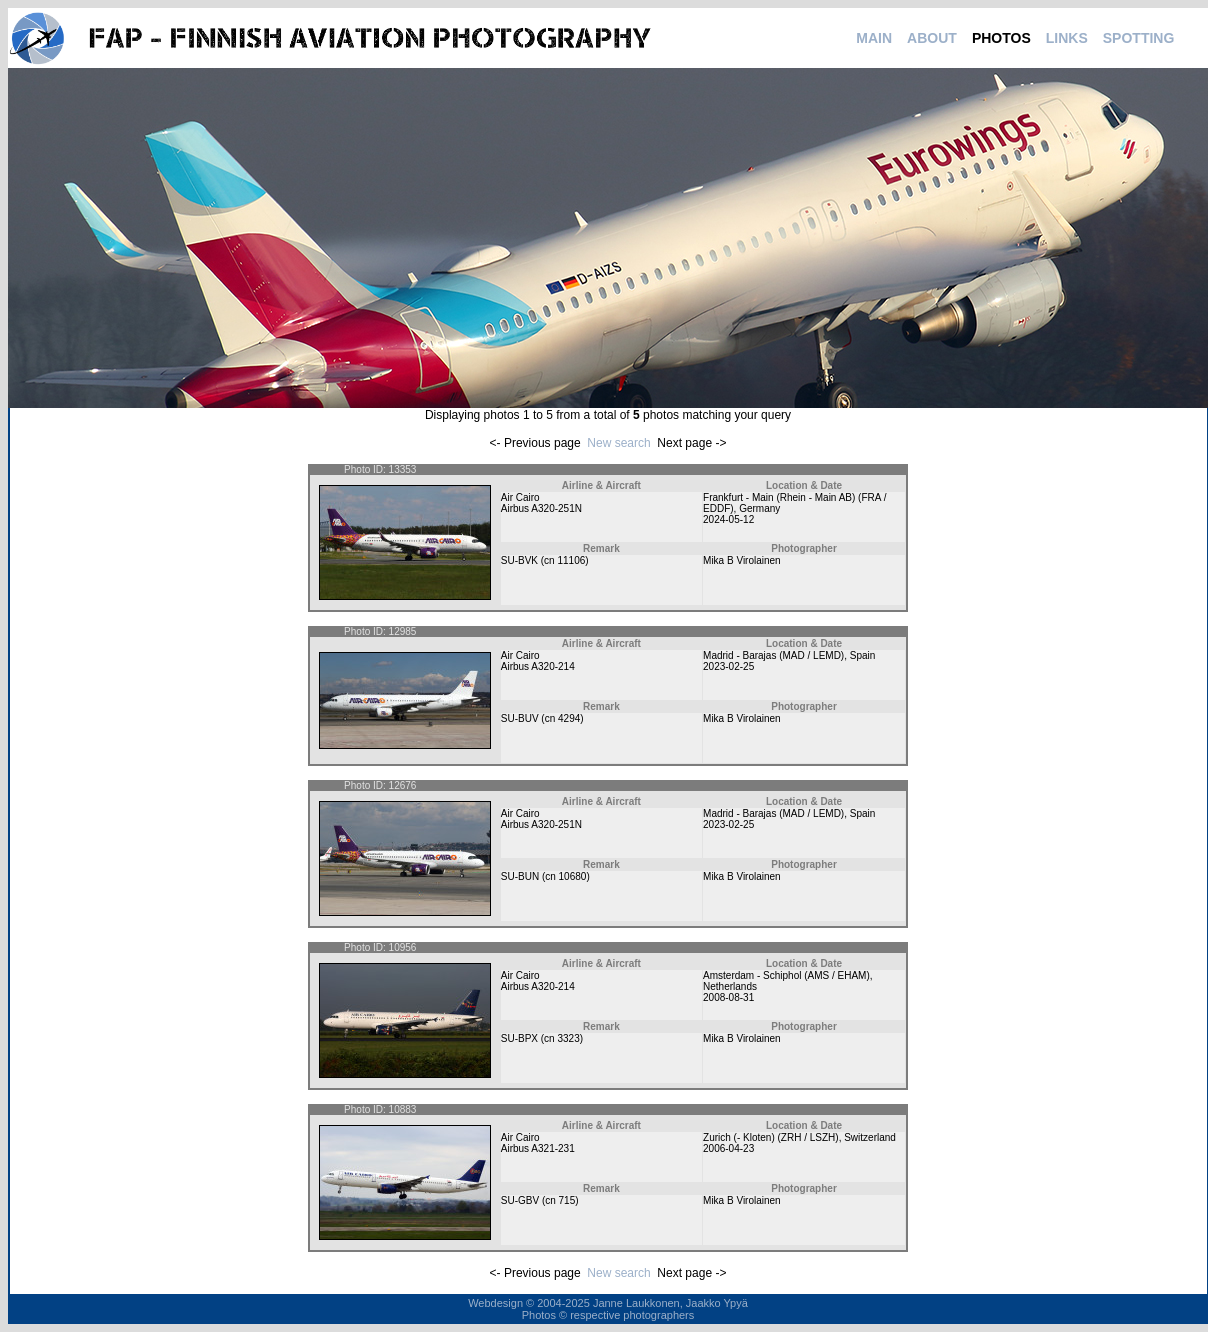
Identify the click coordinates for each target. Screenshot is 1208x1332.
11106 (571, 560)
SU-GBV (520, 1200)
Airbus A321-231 (538, 1148)
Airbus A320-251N (541, 508)
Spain (863, 655)
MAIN (874, 38)
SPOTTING (1139, 38)
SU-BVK (519, 560)
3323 (568, 1038)
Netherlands (730, 986)
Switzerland (870, 1137)
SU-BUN (520, 876)
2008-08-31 (728, 997)
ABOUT (932, 38)
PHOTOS (1001, 38)
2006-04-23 (728, 1148)
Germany (759, 508)
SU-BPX (519, 1038)
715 (567, 1200)
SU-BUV (520, 718)
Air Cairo (520, 497)
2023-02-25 (728, 666)
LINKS (1067, 38)
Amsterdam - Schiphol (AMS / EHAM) (786, 975)
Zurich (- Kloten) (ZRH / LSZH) (771, 1137)
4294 (569, 718)
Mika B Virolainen (742, 560)
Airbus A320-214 (538, 666)
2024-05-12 (728, 519)
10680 (573, 876)
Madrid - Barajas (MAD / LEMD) (773, 655)
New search (618, 443)
